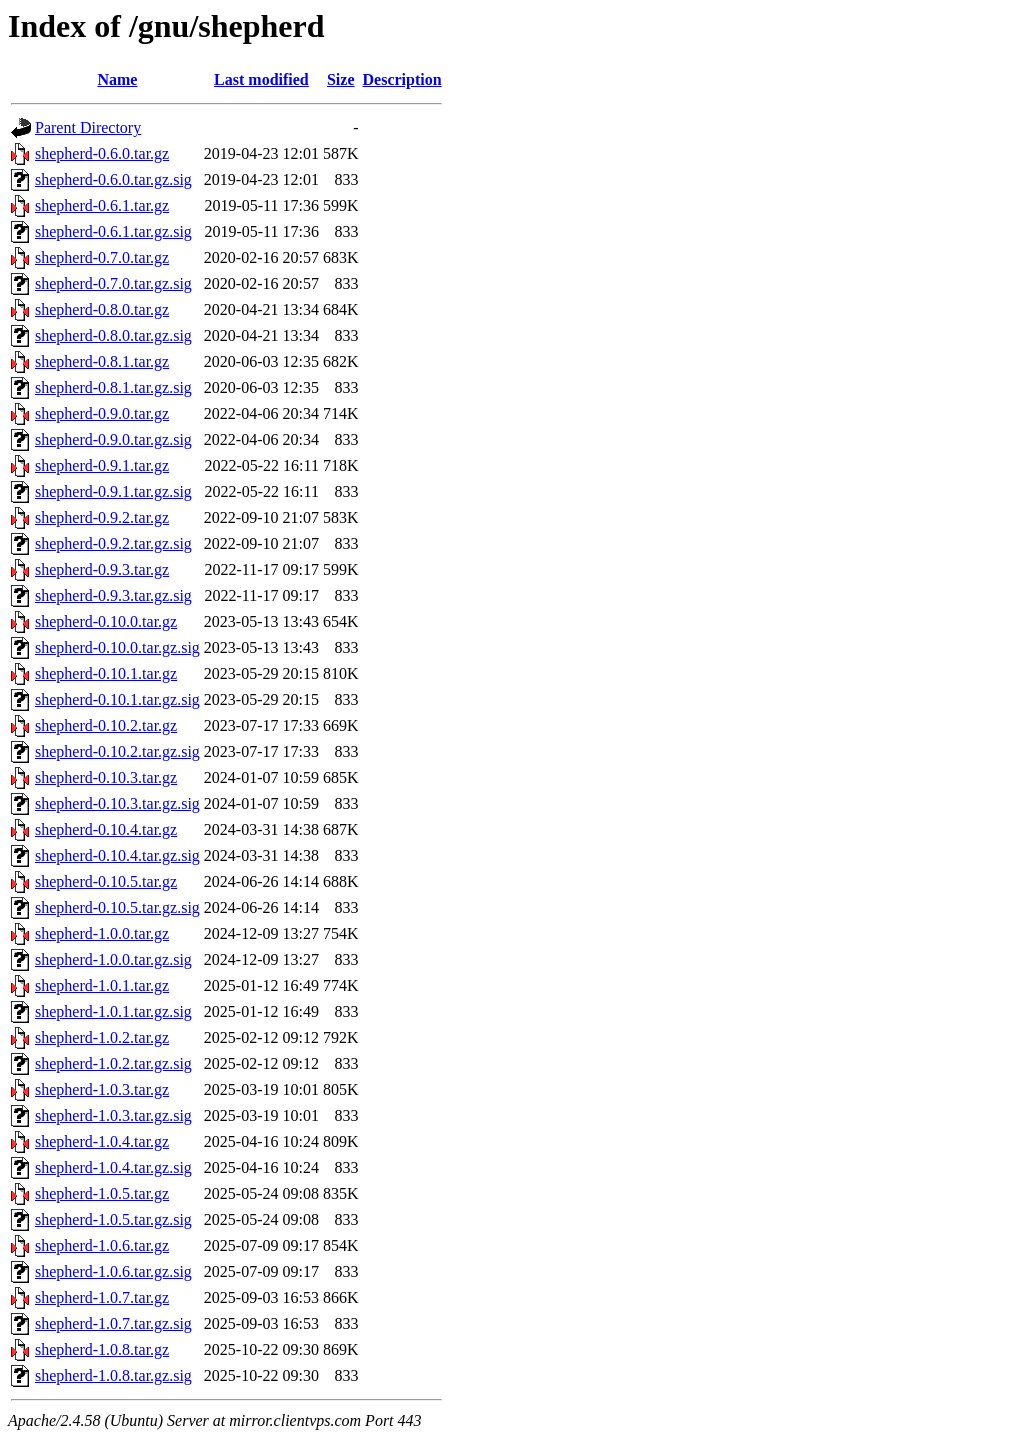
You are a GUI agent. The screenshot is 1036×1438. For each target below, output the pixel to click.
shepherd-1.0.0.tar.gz (102, 933)
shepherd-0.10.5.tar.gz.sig (117, 907)
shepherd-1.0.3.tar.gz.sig (113, 1115)
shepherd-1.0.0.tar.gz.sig (113, 959)
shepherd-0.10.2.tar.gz (106, 725)
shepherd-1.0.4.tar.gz (102, 1141)
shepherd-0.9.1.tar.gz (102, 465)
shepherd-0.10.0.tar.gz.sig (117, 647)
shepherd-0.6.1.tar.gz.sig (113, 231)
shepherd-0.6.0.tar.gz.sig (113, 179)
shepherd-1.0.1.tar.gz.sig (113, 1011)
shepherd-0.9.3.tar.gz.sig (113, 595)
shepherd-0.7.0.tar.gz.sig (113, 283)
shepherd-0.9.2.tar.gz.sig (113, 543)
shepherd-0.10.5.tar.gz (106, 881)
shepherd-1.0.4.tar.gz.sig (113, 1167)
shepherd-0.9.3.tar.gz (102, 569)
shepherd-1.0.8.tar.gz (102, 1349)
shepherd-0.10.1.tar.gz (106, 673)
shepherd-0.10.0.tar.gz (106, 621)
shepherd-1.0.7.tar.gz (102, 1297)
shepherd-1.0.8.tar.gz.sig (113, 1375)
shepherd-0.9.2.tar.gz (102, 517)
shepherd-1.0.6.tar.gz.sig (113, 1271)
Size (341, 79)
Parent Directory (88, 127)
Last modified (261, 79)
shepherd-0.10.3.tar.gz (106, 777)
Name (117, 79)
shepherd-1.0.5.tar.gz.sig (113, 1219)
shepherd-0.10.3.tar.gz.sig (117, 803)
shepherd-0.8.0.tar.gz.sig (113, 335)
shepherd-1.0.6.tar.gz (102, 1245)
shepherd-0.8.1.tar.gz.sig (113, 387)
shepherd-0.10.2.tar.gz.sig (117, 751)
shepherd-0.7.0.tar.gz (102, 257)
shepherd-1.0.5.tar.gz (102, 1193)
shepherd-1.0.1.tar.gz (102, 985)
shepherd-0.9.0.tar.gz (102, 413)
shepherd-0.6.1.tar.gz (102, 205)
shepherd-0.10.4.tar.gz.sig (117, 855)
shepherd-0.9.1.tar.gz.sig (113, 491)
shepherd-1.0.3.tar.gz (102, 1089)
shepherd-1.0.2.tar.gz (102, 1037)
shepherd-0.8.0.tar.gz (102, 309)
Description (402, 79)
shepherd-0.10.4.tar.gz (106, 829)
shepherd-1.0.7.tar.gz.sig (113, 1323)
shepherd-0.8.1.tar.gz (102, 361)
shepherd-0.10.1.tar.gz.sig (117, 699)
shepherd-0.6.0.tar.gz (102, 153)
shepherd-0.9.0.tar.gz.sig (113, 439)
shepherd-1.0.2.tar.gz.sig (113, 1063)
